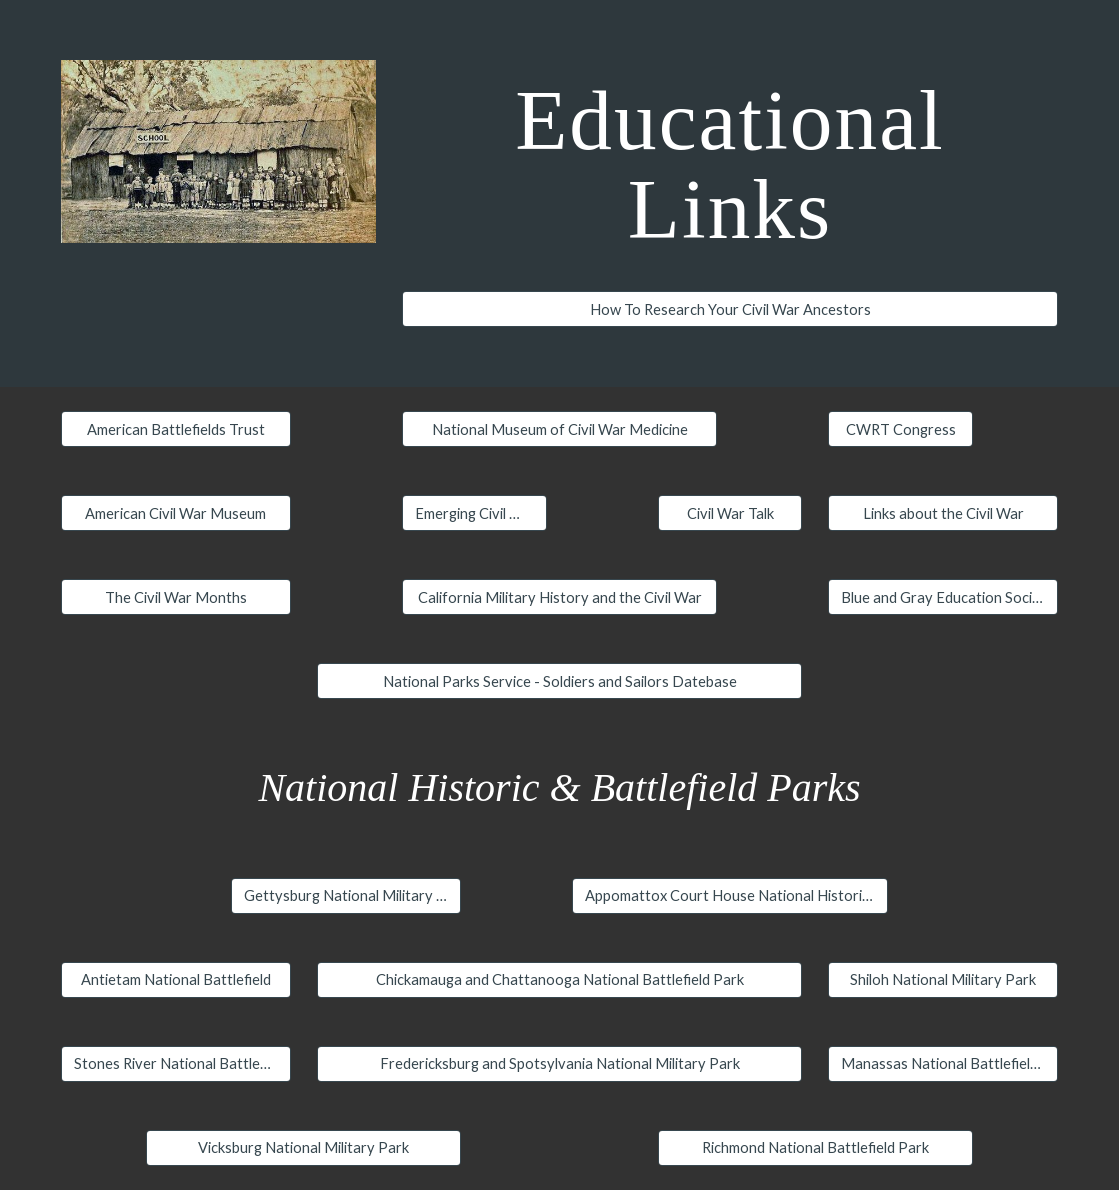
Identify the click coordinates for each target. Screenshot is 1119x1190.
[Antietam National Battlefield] (176, 980)
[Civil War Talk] (730, 513)
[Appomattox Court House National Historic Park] (729, 896)
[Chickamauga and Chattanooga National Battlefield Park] (560, 980)
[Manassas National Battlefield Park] (943, 1064)
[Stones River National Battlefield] (176, 1064)
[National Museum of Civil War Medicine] (559, 429)
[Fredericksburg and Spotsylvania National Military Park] (560, 1064)
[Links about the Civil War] (943, 513)
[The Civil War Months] (176, 597)
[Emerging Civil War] (474, 513)
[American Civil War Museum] (176, 513)
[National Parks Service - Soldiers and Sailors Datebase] (560, 681)
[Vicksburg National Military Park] (303, 1148)
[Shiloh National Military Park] (943, 980)
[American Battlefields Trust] (176, 429)
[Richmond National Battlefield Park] (815, 1148)
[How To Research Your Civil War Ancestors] (730, 309)
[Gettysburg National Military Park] (346, 896)
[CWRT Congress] (900, 429)
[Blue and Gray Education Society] (943, 597)
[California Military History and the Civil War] (559, 597)
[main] (730, 163)
